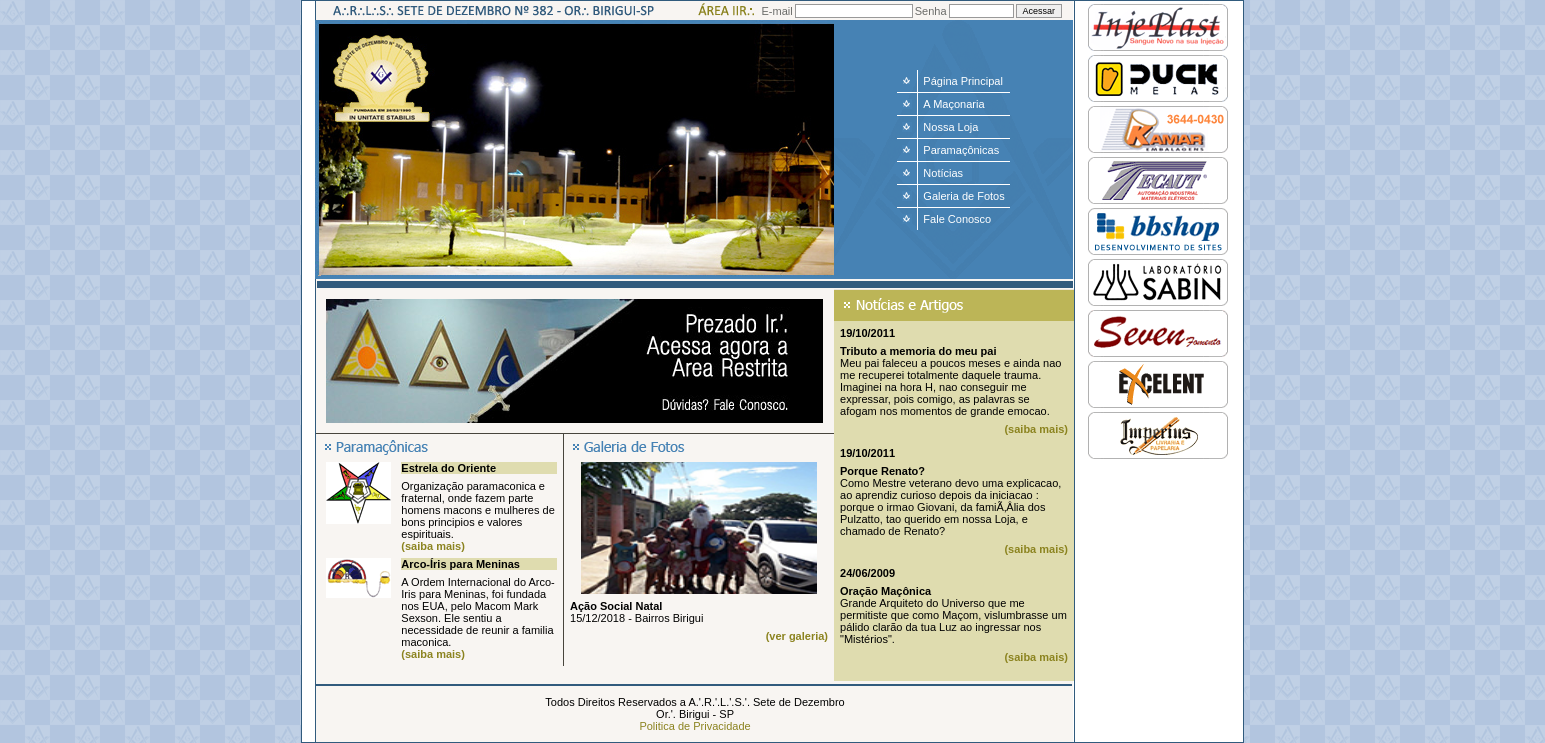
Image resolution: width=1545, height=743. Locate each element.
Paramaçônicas (961, 150)
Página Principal (963, 81)
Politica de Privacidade (694, 726)
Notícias (943, 173)
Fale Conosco (957, 219)
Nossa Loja (950, 127)
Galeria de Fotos (963, 196)
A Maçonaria (953, 104)
